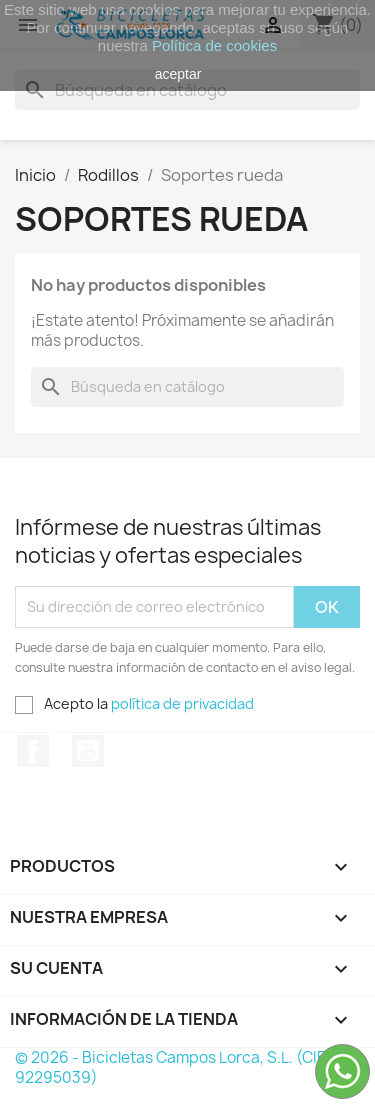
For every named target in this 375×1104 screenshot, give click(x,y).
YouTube (88, 751)
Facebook (33, 751)
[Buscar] (187, 387)
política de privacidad (182, 703)
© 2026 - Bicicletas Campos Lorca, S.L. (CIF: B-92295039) (182, 1067)
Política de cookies (214, 45)
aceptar (178, 74)
